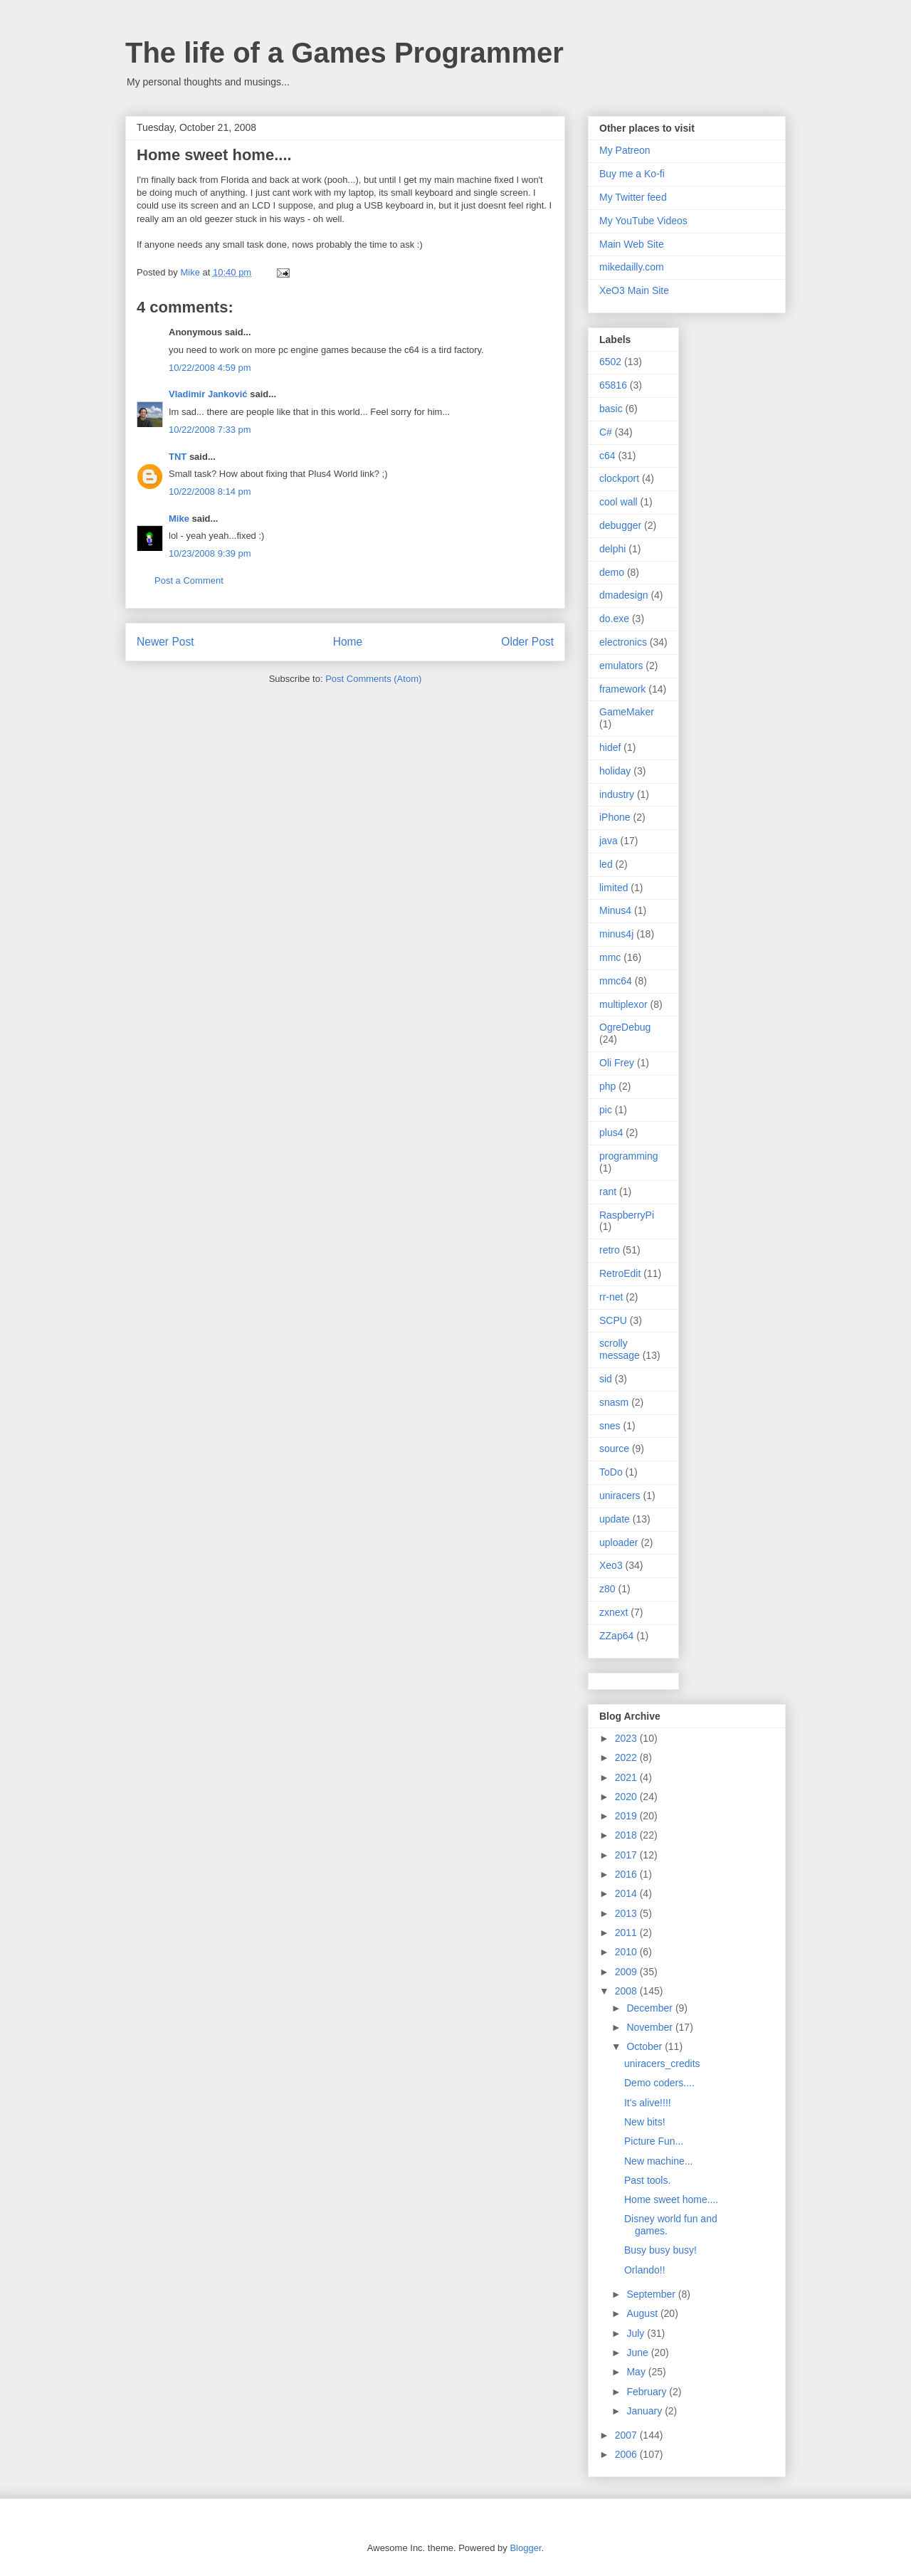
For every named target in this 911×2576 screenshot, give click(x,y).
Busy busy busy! (660, 2250)
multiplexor (623, 1004)
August (643, 2313)
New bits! (644, 2122)
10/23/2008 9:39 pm (210, 553)
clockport (619, 478)
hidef (610, 747)
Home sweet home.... (671, 2199)
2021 (627, 1777)
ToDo (611, 1472)
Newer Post (165, 642)
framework (622, 689)
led (606, 864)
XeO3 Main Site (634, 290)
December (650, 2008)
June (638, 2352)
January (645, 2411)
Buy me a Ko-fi (632, 173)
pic (605, 1109)
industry (616, 794)
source (614, 1448)
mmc (610, 957)
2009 (627, 1971)
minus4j (616, 934)
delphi (612, 548)
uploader (618, 1542)
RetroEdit (620, 1273)
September (652, 2294)
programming (628, 1156)
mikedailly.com (631, 267)
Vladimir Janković (208, 394)
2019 (627, 1815)
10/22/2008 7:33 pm (210, 429)
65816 (613, 385)
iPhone (615, 817)
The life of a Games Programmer (344, 52)
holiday (615, 771)
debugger (620, 525)
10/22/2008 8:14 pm (210, 491)
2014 (627, 1893)
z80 (607, 1588)
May (637, 2371)
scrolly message (619, 1349)
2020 (627, 1796)
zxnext (613, 1612)
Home (348, 642)
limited (613, 887)
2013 (627, 1913)
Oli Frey (616, 1062)
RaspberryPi (626, 1215)
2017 (627, 1855)
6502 (610, 361)
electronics (623, 642)
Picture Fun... (653, 2141)
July (636, 2333)
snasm (613, 1402)
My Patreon (625, 150)
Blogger (525, 2548)
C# (605, 432)
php (607, 1086)
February (647, 2391)
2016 (627, 1874)
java (608, 840)
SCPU (613, 1320)
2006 (627, 2454)
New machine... (658, 2161)
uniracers (620, 1495)
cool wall (618, 502)
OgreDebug (625, 1027)
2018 (627, 1835)
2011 (627, 1932)
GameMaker (626, 711)
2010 (627, 1951)
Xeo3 (611, 1565)
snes (610, 1425)
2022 (627, 1757)
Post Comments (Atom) (373, 678)
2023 (627, 1738)
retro (609, 1250)
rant (607, 1191)
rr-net (611, 1297)
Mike (179, 518)
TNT (177, 456)
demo (611, 572)
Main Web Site (631, 244)
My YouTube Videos (643, 220)
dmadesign (623, 595)
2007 (627, 2435)
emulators (621, 665)
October (645, 2046)
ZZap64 (616, 1635)
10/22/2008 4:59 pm (210, 367)
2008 (627, 1991)
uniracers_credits (662, 2063)
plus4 (611, 1132)
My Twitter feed (633, 197)
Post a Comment (188, 580)
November (650, 2027)
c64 (607, 455)
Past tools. (647, 2180)
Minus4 (615, 910)
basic (611, 408)
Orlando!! (644, 2270)
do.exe (614, 618)
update (614, 1519)
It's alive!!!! (647, 2102)
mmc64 (615, 981)
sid (605, 1378)
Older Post (527, 642)
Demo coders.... (659, 2082)
